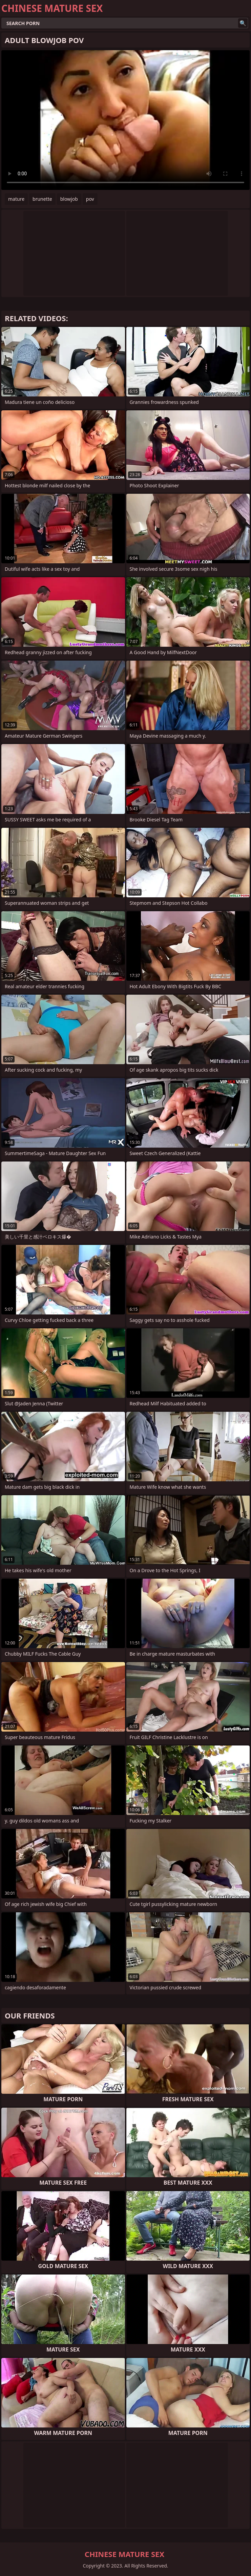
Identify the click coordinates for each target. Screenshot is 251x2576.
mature (16, 199)
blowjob (69, 199)
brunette (42, 199)
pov (90, 199)
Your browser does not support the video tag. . (125, 120)
